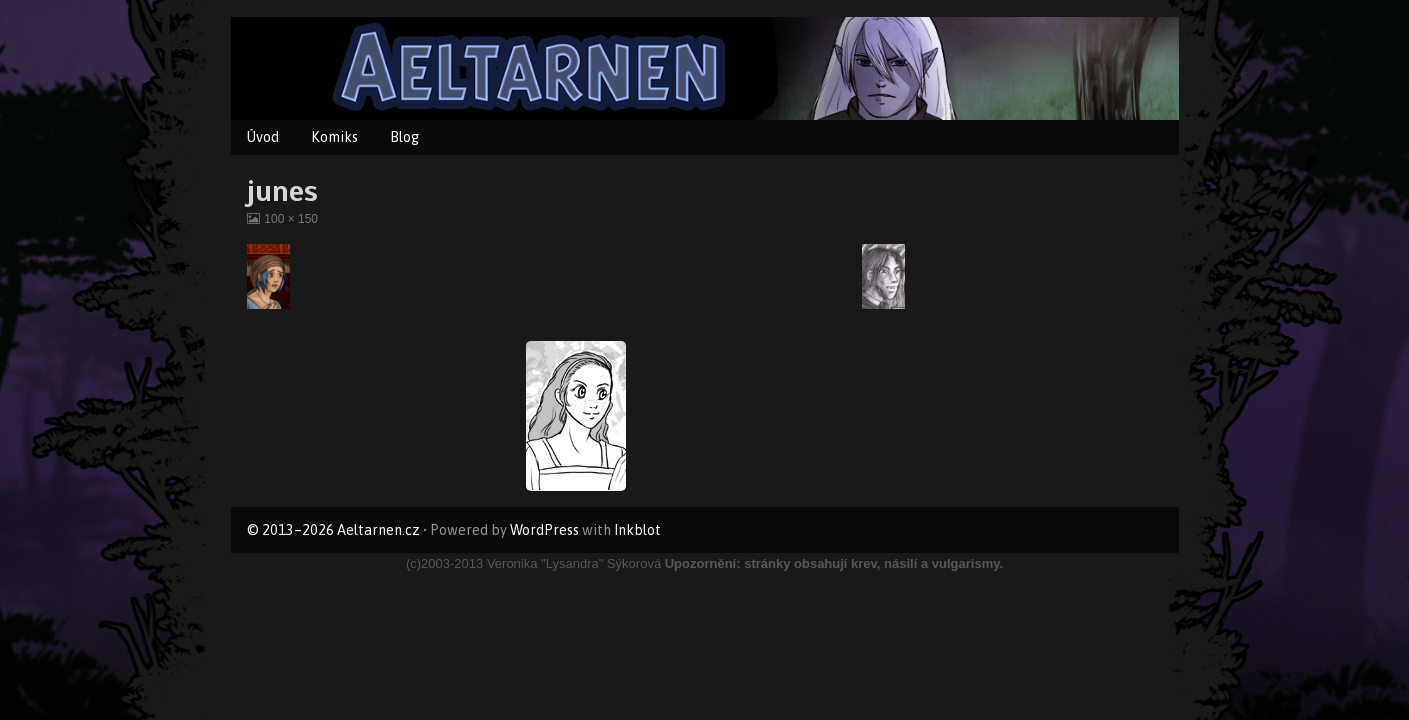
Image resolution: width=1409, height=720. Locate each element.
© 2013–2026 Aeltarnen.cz (333, 530)
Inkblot (637, 530)
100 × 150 (290, 219)
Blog (404, 137)
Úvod (263, 137)
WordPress (544, 530)
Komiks (334, 137)
